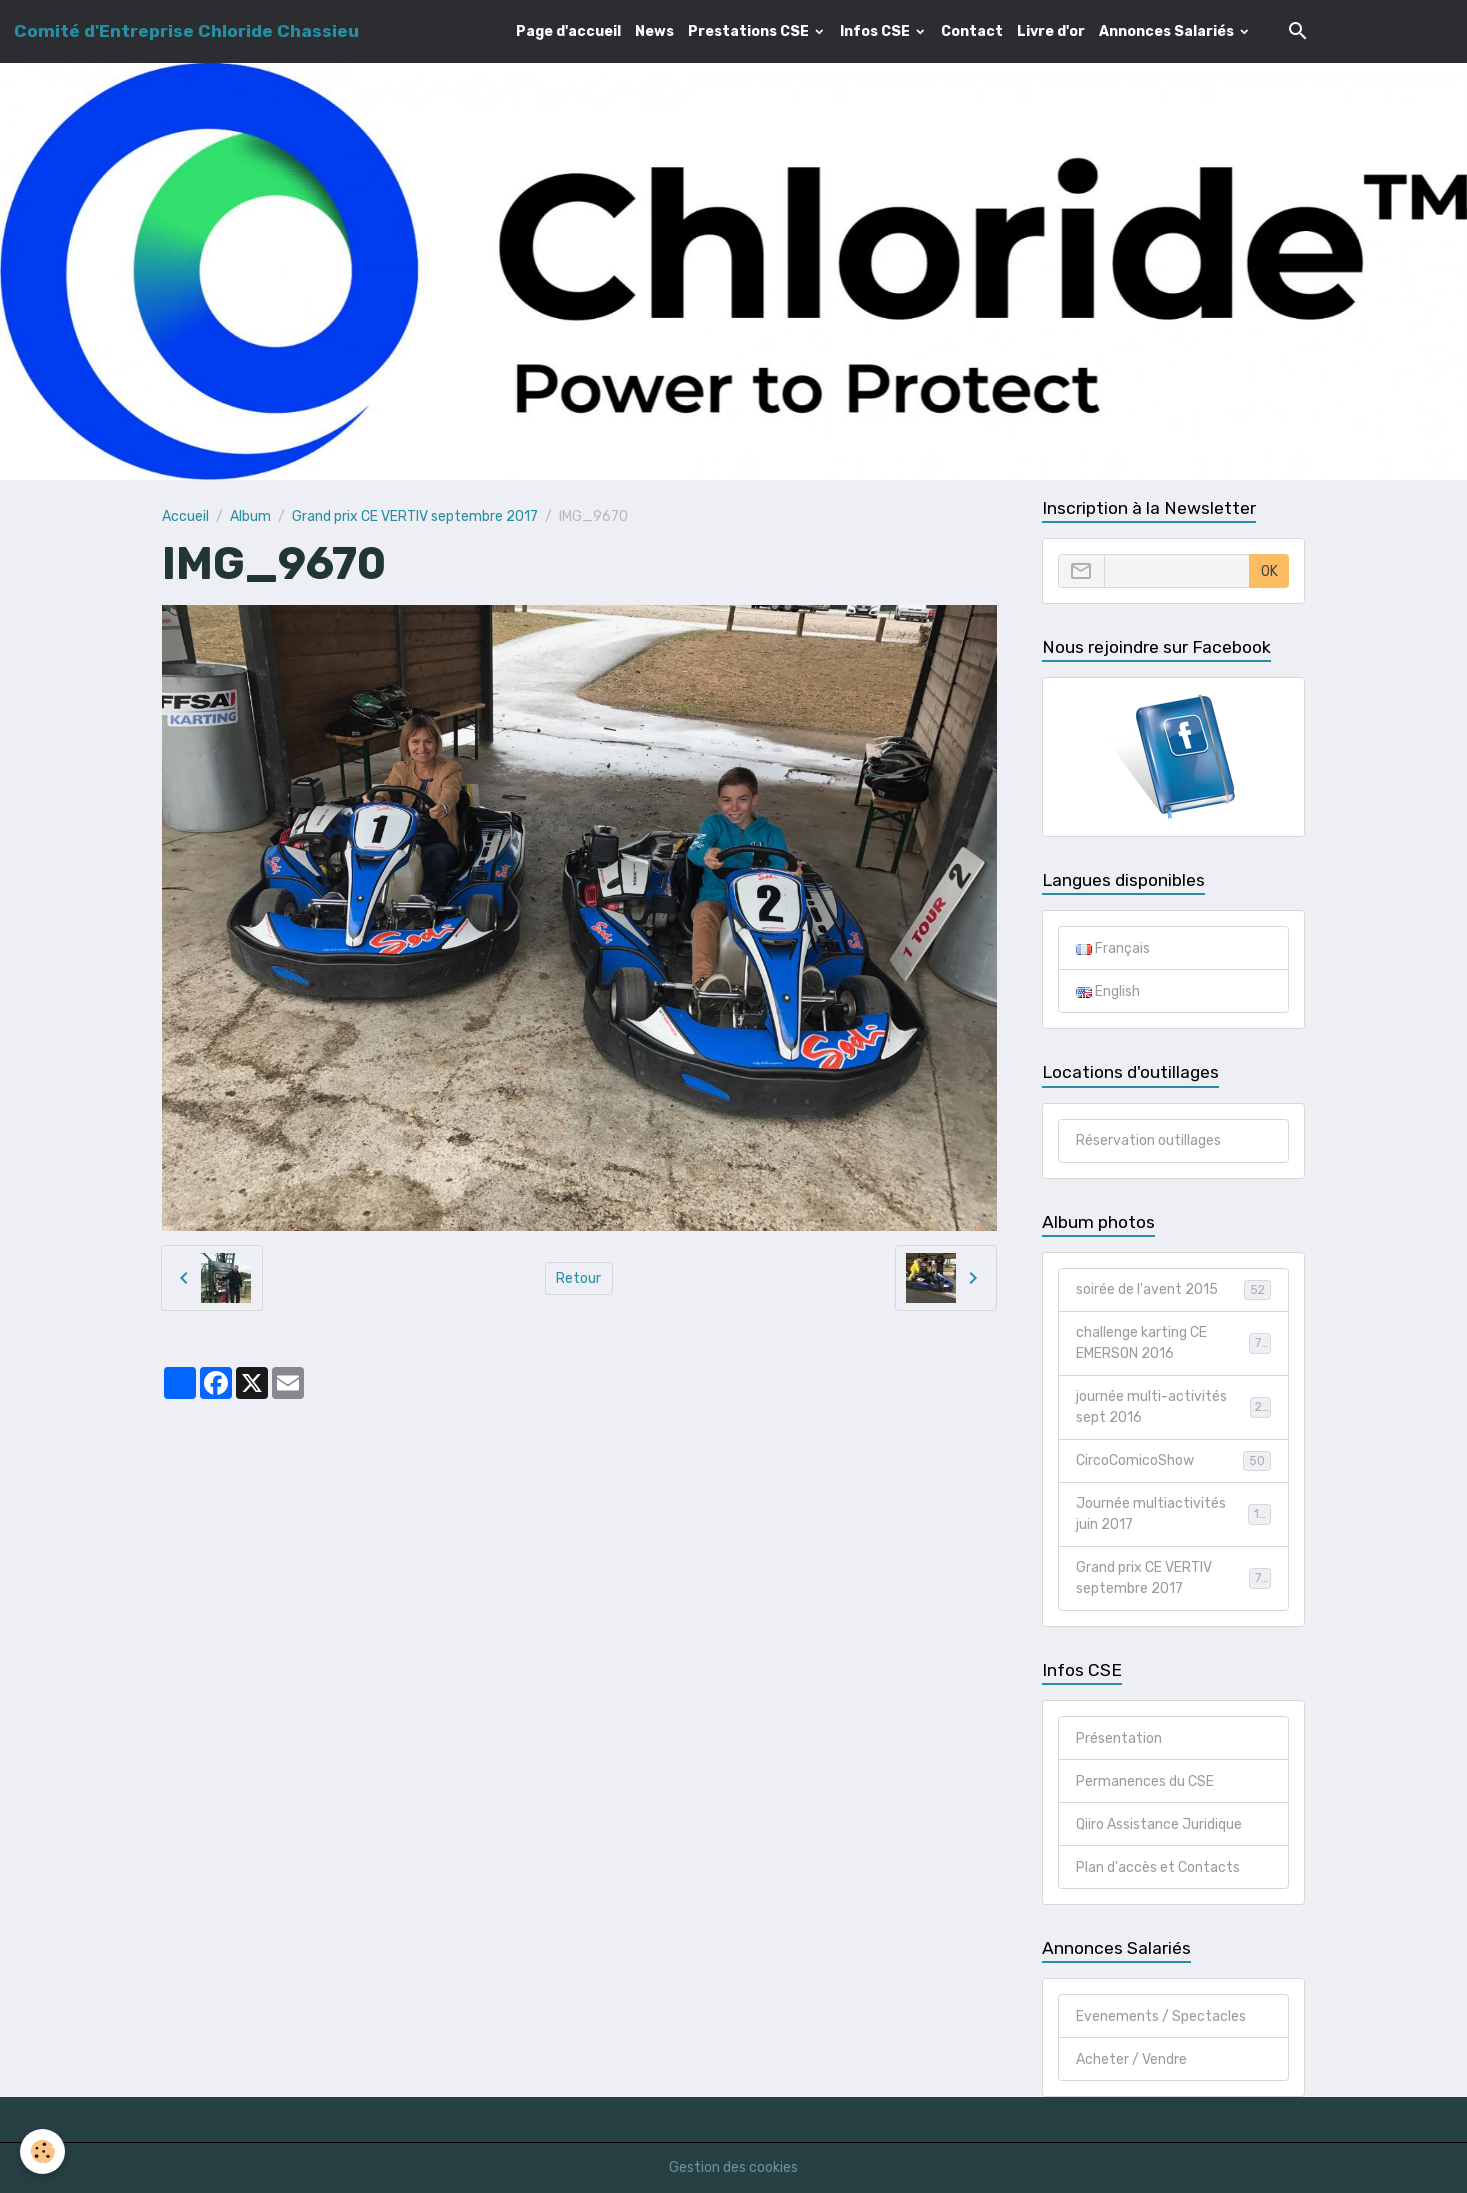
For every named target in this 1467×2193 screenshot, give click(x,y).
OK (1269, 571)
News (654, 31)
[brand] (186, 31)
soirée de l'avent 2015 (1173, 1290)
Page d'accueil (568, 31)
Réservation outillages (1148, 1140)
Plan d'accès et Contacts (1158, 1867)
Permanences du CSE (1145, 1781)
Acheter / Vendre (1131, 2059)
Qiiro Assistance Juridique (1159, 1824)
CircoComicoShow (1173, 1461)
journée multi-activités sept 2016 (1173, 1407)
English (1108, 991)
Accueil (185, 516)
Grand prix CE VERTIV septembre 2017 (415, 516)
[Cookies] (42, 2151)
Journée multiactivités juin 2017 (1173, 1514)
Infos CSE (876, 31)
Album (250, 516)
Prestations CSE (750, 31)
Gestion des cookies (733, 2167)
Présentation (1119, 1738)
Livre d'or (1051, 31)
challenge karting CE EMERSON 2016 (1173, 1343)
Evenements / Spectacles (1161, 2016)
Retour (578, 1278)
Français (1113, 948)
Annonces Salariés (1168, 31)
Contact (972, 31)
